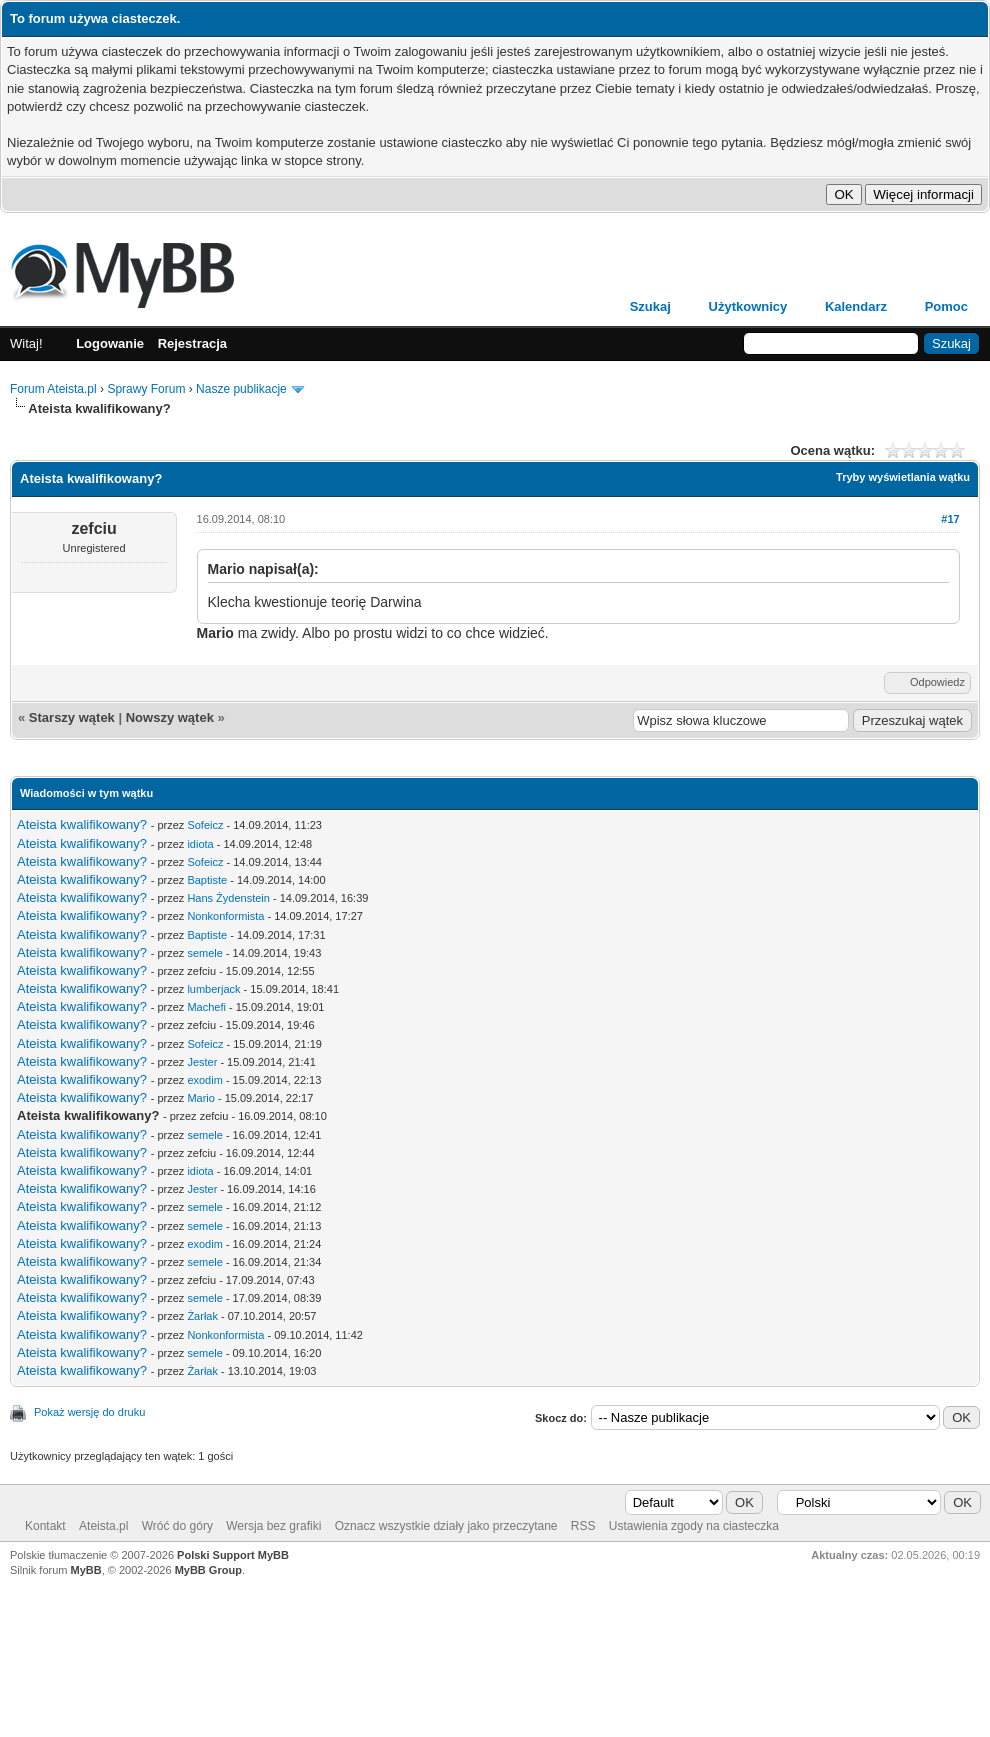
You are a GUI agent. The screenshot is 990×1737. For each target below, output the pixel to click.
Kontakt (45, 1526)
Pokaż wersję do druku (89, 1412)
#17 (950, 519)
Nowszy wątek (170, 717)
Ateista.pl (103, 1526)
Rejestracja (192, 343)
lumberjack (213, 989)
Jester (202, 1062)
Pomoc (946, 306)
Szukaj (650, 306)
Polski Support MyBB (233, 1555)
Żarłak (202, 1316)
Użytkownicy (748, 306)
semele (204, 953)
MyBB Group (208, 1570)
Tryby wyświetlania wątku (903, 477)
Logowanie (110, 343)
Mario (201, 1098)
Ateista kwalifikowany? (82, 824)
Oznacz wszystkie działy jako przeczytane (446, 1526)
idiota (200, 844)
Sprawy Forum (146, 389)
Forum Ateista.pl (53, 389)
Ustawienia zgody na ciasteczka (694, 1526)
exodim (204, 1080)
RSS (583, 1526)
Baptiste (207, 880)
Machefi (206, 1007)
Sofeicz (205, 825)
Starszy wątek (72, 717)
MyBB (86, 1570)
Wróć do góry (177, 1526)
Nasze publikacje (241, 389)
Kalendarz (856, 306)
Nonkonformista (225, 916)
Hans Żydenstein (228, 898)
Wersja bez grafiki (273, 1526)
